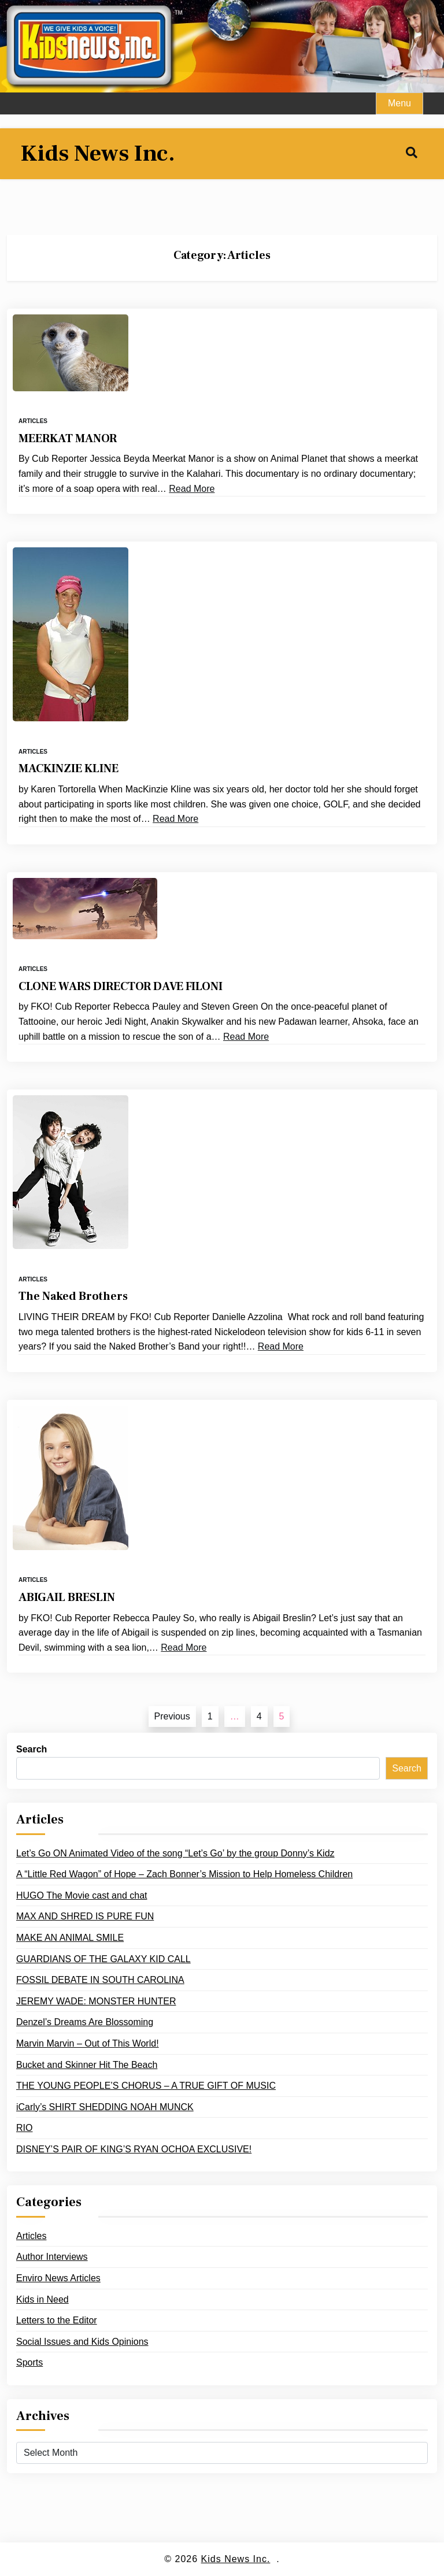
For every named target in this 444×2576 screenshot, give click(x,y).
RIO (24, 2128)
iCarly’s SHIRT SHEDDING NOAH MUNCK (105, 2107)
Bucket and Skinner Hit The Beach (86, 2065)
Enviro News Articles (58, 2278)
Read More (191, 489)
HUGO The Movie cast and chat (81, 1895)
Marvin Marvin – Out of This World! (87, 2043)
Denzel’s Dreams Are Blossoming (84, 2022)
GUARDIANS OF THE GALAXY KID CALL (103, 1959)
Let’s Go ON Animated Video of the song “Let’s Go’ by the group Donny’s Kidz (175, 1853)
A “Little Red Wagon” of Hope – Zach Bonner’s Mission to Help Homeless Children (184, 1874)
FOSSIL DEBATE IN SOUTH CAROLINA (100, 1980)
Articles (32, 421)
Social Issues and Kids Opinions (82, 2342)
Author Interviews (52, 2257)
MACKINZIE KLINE (68, 769)
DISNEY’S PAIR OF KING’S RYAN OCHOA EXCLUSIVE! (133, 2149)
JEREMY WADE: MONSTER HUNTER (96, 2001)
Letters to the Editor (56, 2320)
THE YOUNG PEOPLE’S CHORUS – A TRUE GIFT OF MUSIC (146, 2086)
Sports (29, 2362)
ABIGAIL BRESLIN (66, 1597)
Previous (172, 1716)
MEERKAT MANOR (67, 439)
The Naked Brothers (73, 1296)
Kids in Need (42, 2299)
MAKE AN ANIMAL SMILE (70, 1938)
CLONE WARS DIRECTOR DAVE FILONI (120, 987)
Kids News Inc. (98, 154)
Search (31, 1749)
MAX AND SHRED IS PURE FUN (85, 1916)
